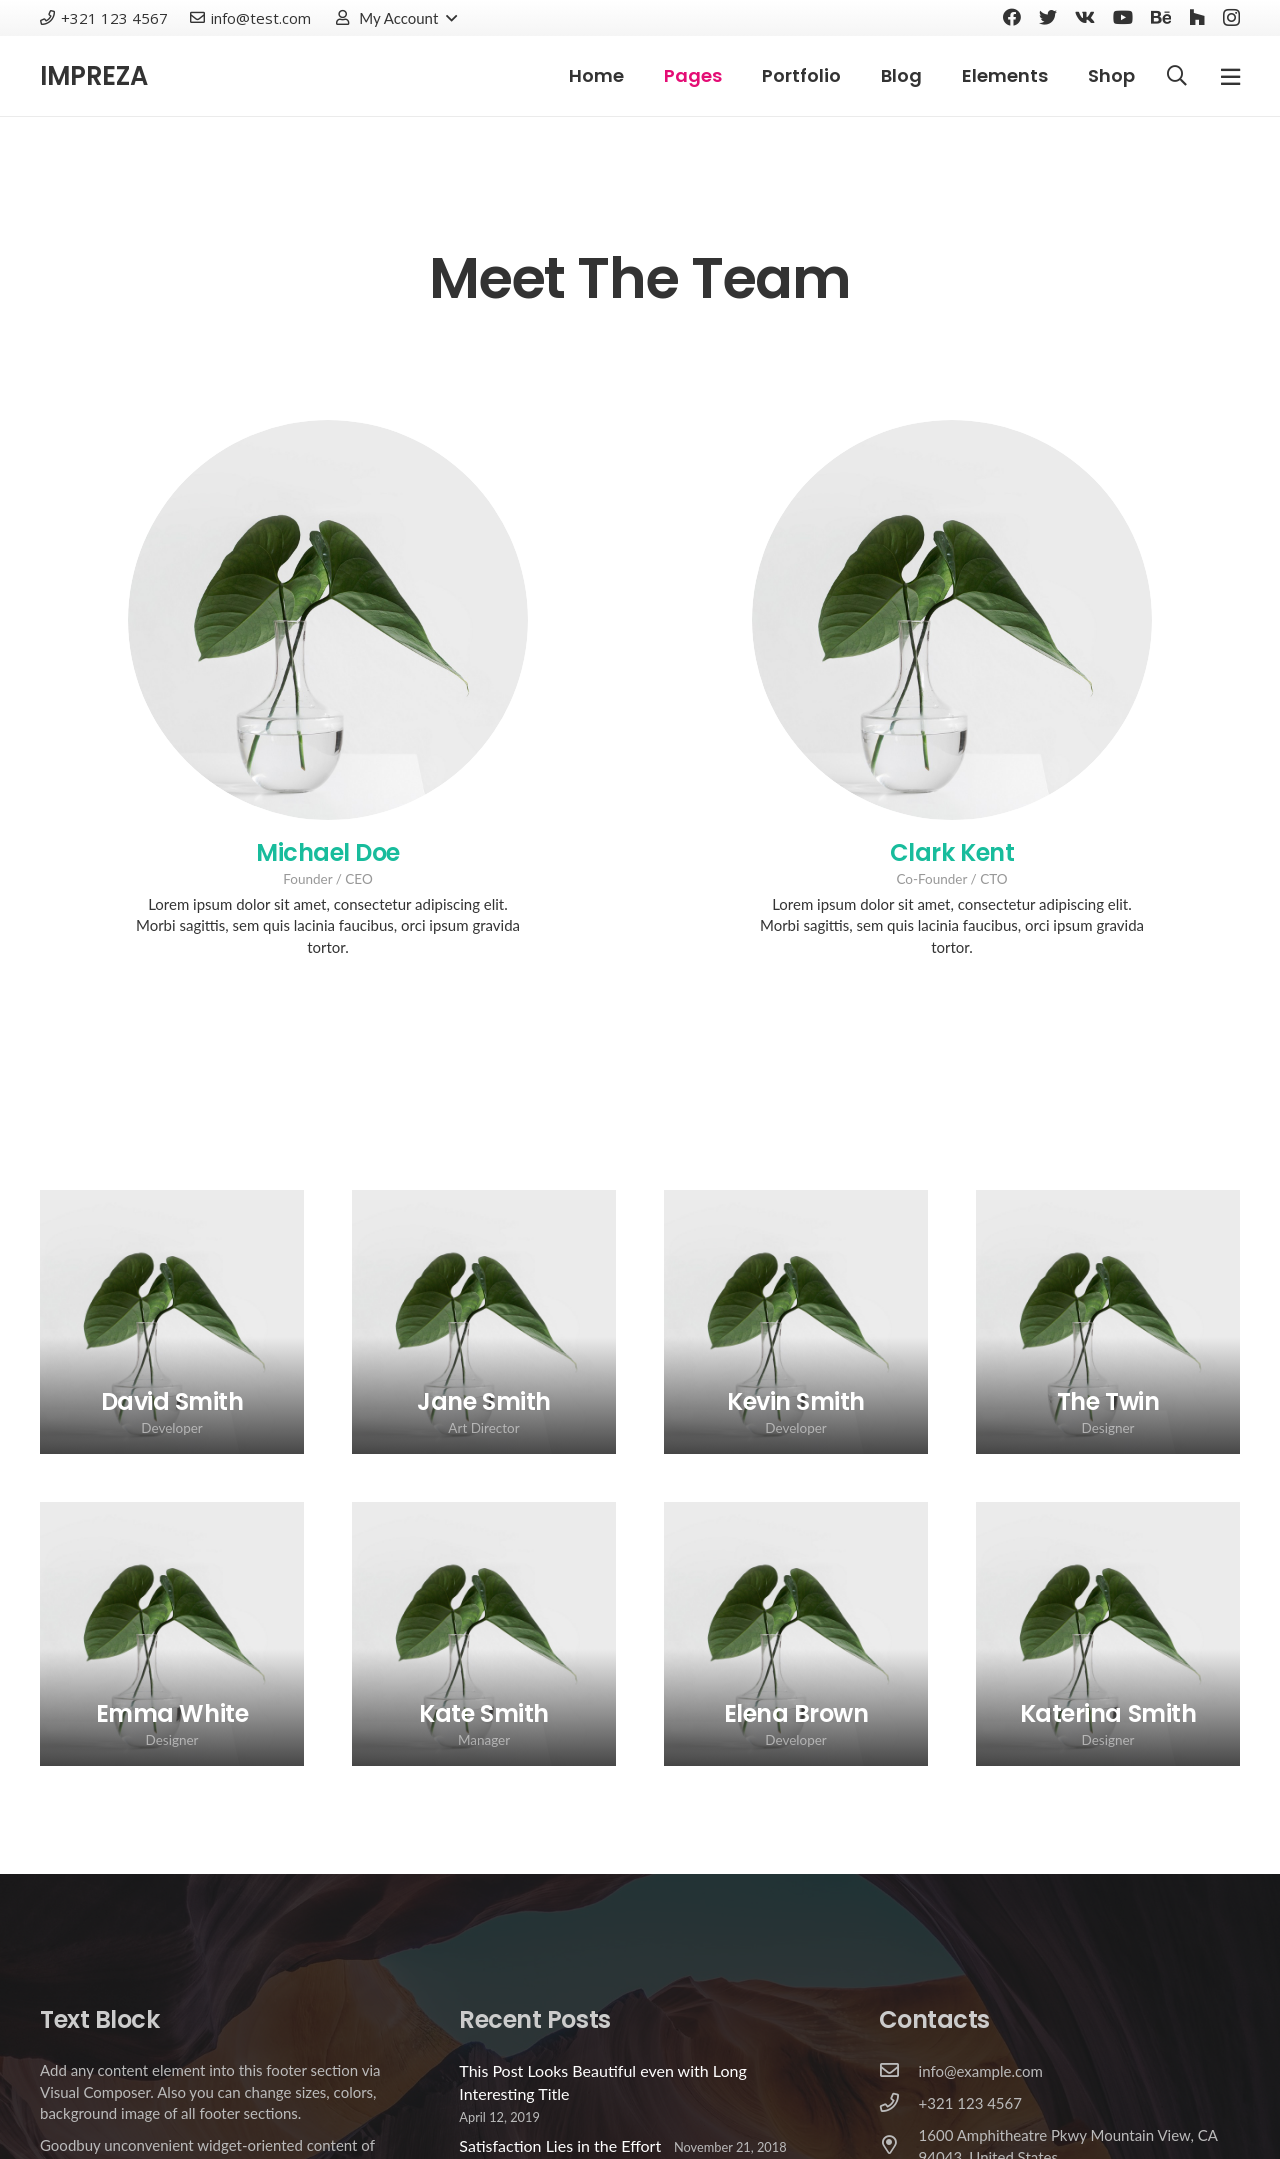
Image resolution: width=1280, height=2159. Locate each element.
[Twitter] (1048, 17)
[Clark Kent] (952, 620)
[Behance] (1161, 17)
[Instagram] (1231, 18)
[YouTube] (1123, 17)
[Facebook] (1012, 17)
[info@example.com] (899, 2071)
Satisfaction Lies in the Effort (560, 2145)
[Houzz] (1197, 17)
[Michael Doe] (328, 620)
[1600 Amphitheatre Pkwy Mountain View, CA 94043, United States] (899, 2146)
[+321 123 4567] (899, 2104)
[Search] (1177, 76)
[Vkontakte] (1085, 17)
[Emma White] (172, 1634)
